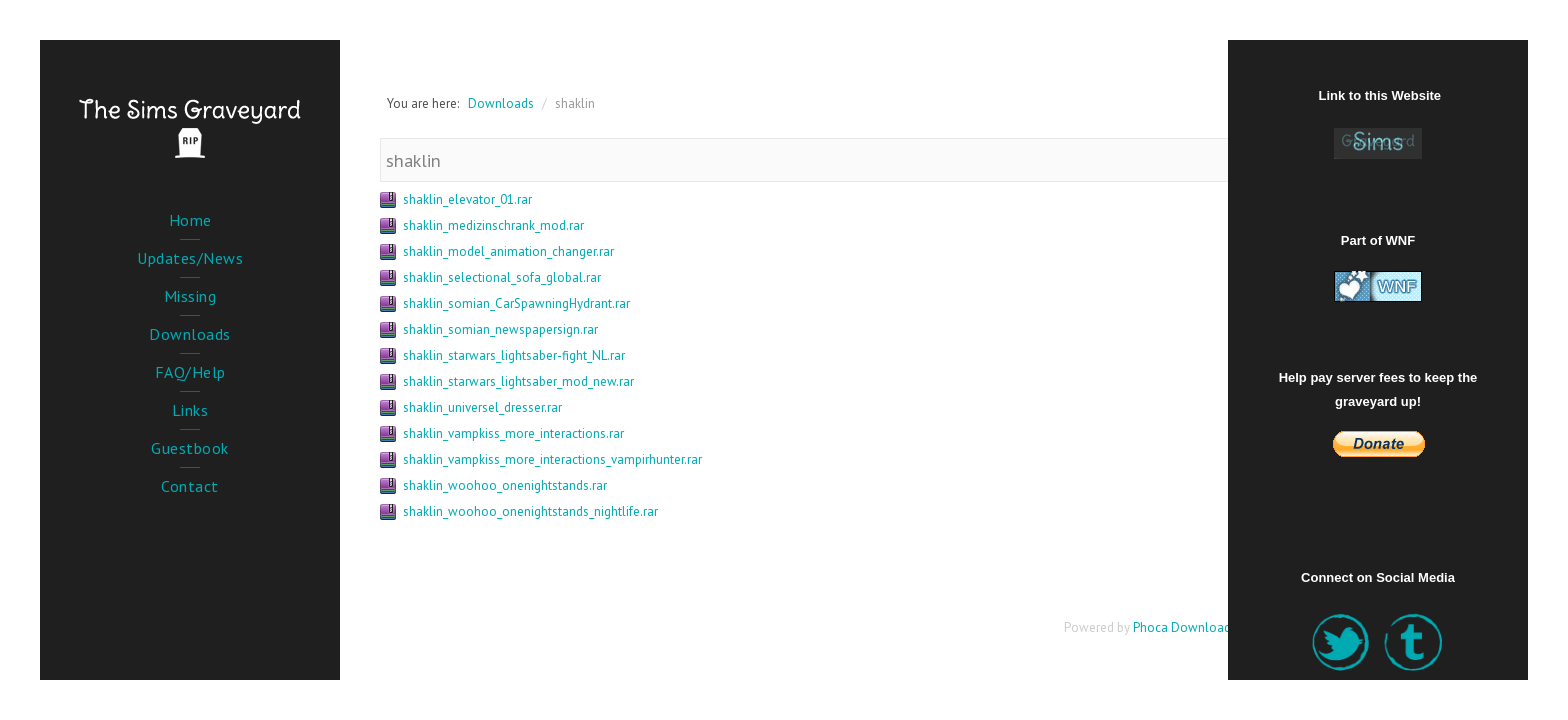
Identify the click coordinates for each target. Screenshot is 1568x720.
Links (190, 410)
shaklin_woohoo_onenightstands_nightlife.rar (530, 511)
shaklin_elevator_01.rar (467, 199)
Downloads (190, 334)
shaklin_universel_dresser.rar (482, 407)
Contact (190, 486)
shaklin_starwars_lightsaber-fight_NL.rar (514, 355)
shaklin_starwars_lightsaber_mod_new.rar (518, 381)
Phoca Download (1182, 627)
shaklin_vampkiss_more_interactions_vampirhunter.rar (552, 459)
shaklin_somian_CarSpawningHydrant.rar (516, 303)
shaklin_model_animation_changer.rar (508, 251)
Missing (190, 296)
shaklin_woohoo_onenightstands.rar (505, 485)
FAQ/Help (190, 372)
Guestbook (190, 448)
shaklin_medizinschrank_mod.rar (493, 225)
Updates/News (190, 258)
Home (190, 220)
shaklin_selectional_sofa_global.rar (502, 277)
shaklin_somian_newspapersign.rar (500, 329)
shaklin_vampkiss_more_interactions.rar (513, 433)
